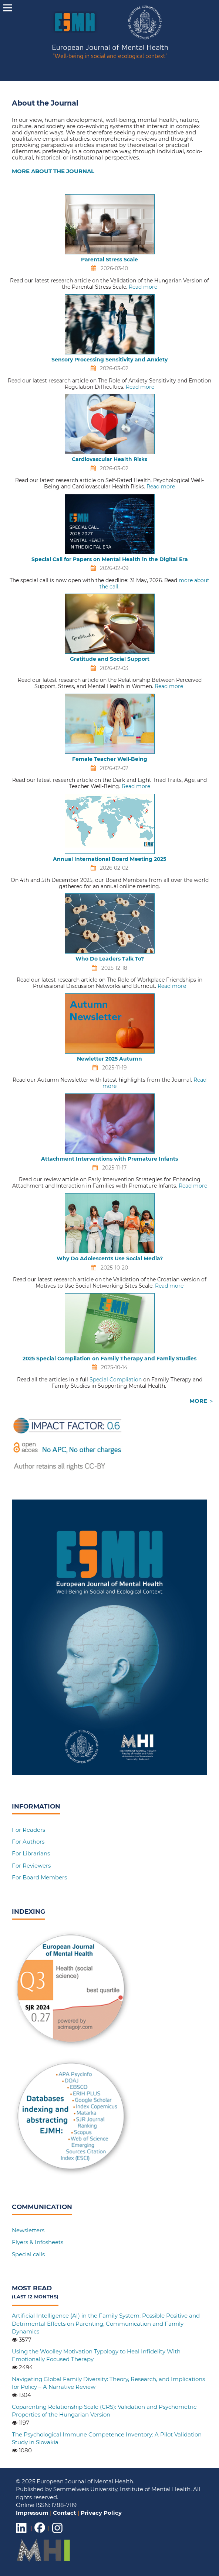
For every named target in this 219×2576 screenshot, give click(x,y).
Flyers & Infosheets (37, 2242)
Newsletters (28, 2230)
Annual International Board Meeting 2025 (109, 859)
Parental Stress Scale (109, 259)
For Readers (28, 1829)
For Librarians (31, 1853)
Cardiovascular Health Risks (109, 459)
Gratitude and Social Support (109, 659)
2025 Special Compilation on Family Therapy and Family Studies (109, 1358)
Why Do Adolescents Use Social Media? (110, 1258)
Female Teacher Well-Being (109, 759)
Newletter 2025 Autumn (109, 1058)
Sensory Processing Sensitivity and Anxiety (109, 359)
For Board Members (39, 1877)
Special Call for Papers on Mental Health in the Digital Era (109, 559)
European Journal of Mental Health (110, 52)
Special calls (28, 2254)
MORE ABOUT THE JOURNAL (53, 171)
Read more (143, 287)
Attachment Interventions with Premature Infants (109, 1158)
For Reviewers (31, 1865)
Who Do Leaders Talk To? (109, 958)
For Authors (28, 1841)
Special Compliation (116, 1379)
